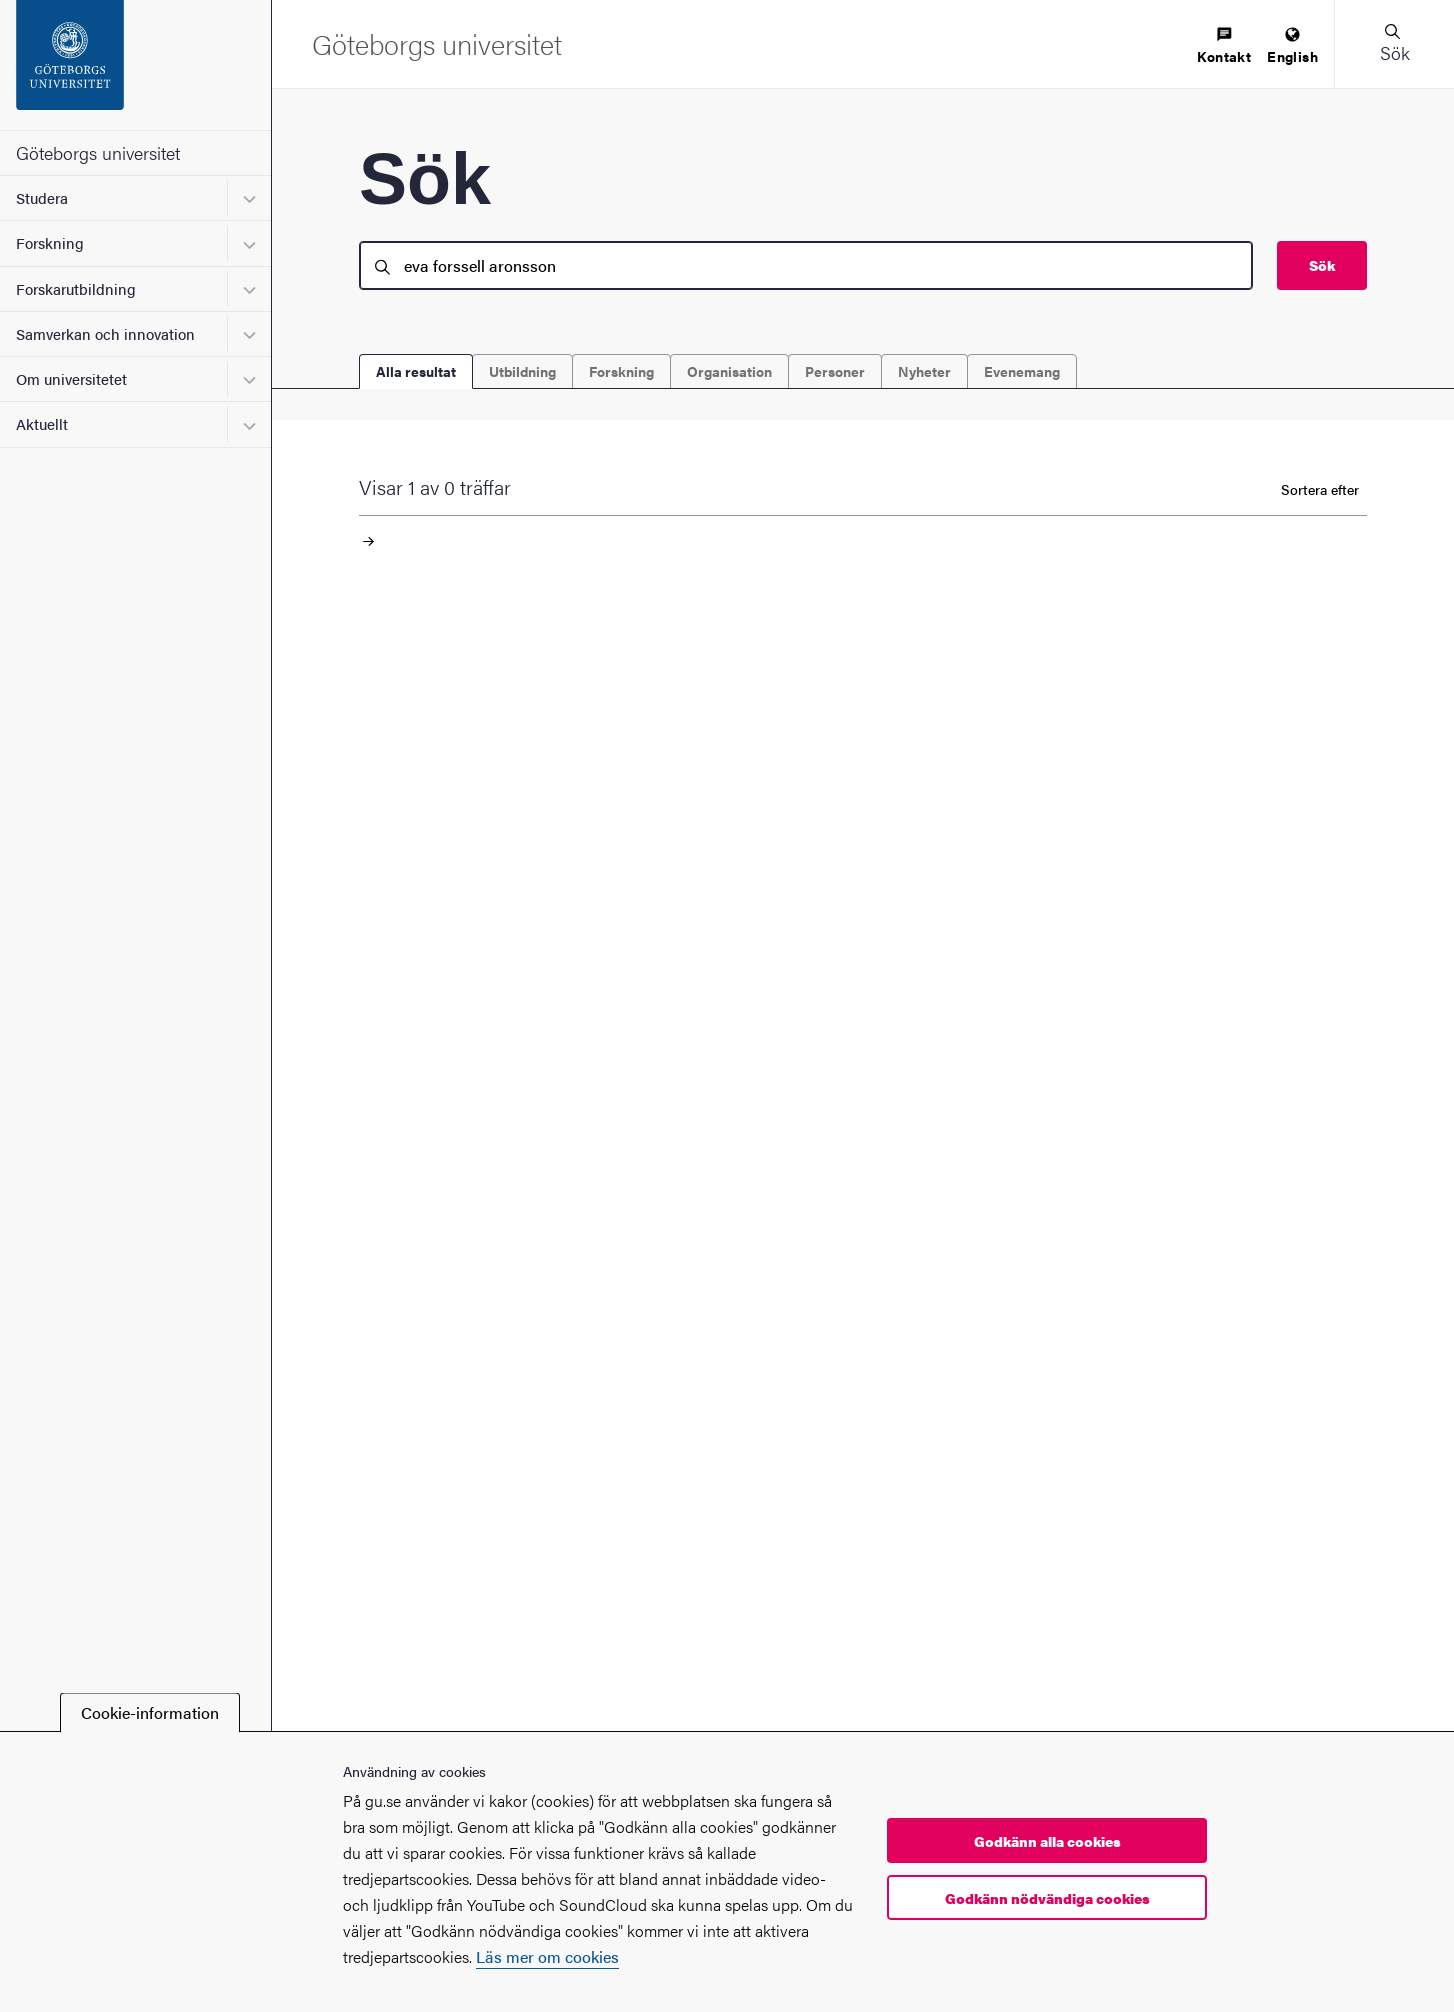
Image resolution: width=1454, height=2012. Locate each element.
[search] (806, 265)
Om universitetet (71, 378)
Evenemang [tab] (1022, 371)
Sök (1322, 265)
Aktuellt (42, 423)
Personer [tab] (835, 371)
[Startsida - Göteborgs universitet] (135, 65)
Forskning (50, 242)
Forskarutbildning (76, 288)
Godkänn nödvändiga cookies (1047, 1898)
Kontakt (1224, 46)
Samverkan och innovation (105, 333)
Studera (42, 197)
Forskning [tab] (621, 371)
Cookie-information (150, 1712)
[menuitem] (1224, 46)
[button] (1394, 44)
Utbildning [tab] (522, 371)
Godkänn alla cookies (1047, 1841)
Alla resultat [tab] (416, 371)
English (1292, 46)
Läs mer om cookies (547, 1956)
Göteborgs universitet (98, 152)
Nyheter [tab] (924, 371)
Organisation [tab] (729, 371)
